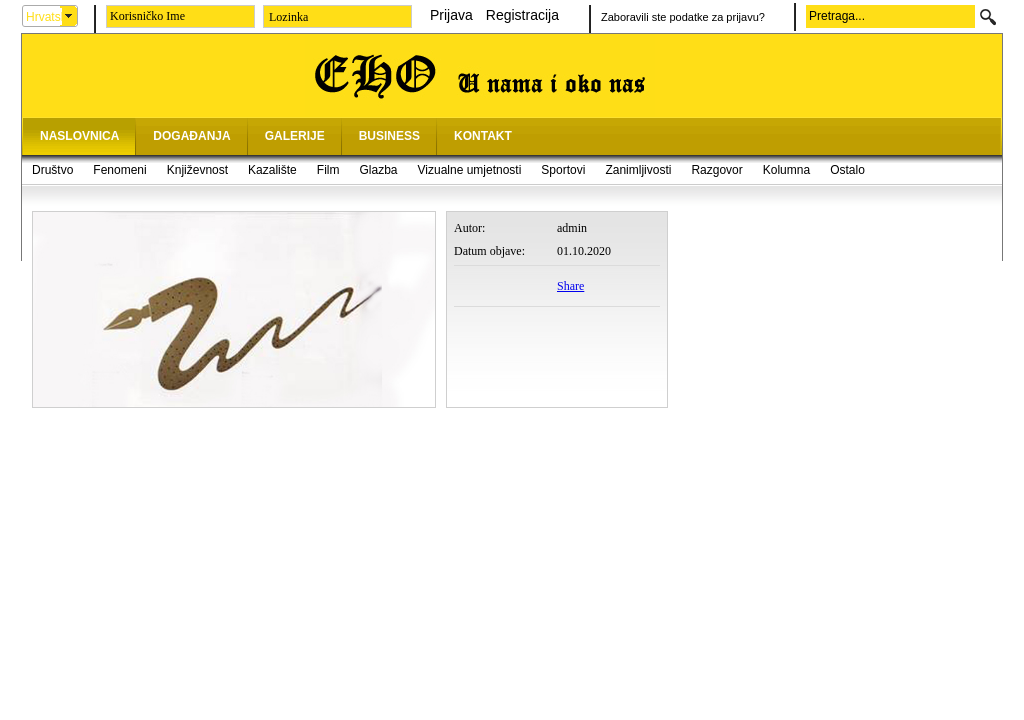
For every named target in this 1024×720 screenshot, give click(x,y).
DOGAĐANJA (191, 136)
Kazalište (272, 170)
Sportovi (563, 170)
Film (328, 170)
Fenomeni (119, 170)
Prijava (451, 15)
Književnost (197, 170)
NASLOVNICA (79, 136)
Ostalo (847, 170)
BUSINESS (389, 136)
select (69, 16)
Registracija (522, 15)
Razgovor (716, 170)
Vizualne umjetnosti (470, 170)
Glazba (378, 170)
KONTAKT (483, 136)
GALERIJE (295, 136)
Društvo (52, 170)
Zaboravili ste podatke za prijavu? (683, 17)
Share (570, 286)
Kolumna (786, 170)
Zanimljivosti (638, 170)
